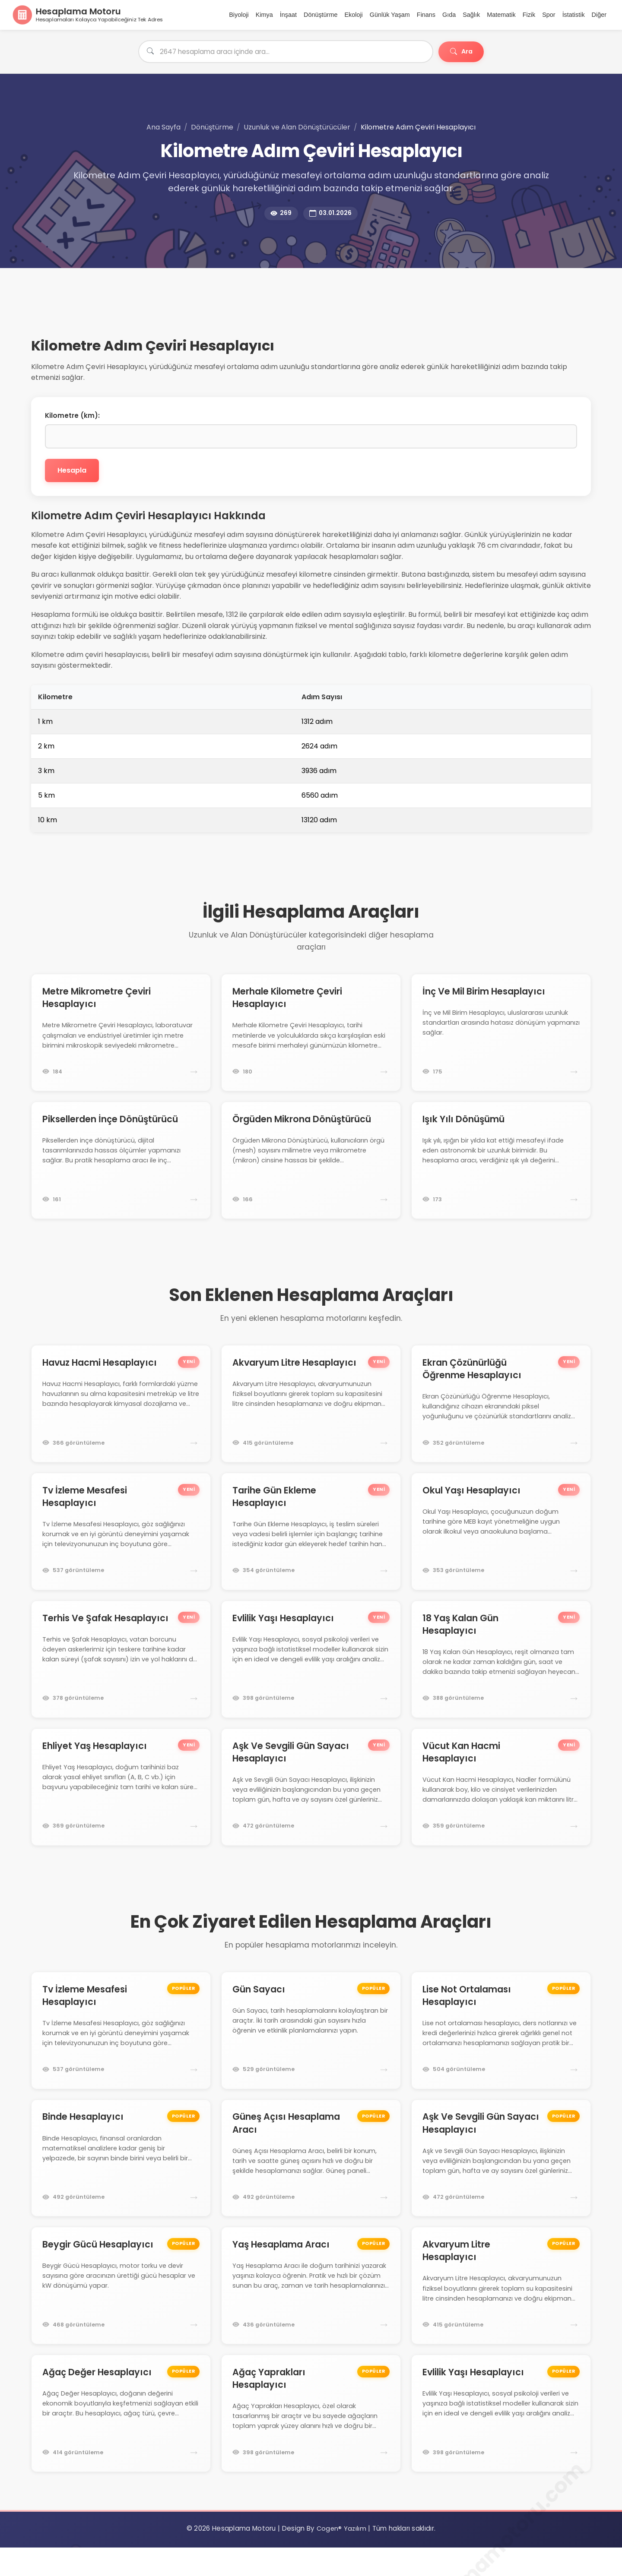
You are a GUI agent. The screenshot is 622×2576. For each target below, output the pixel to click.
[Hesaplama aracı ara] (283, 54)
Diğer (599, 15)
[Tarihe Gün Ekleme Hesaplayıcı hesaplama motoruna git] (311, 1543)
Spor (548, 15)
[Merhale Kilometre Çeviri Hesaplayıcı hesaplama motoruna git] (311, 1036)
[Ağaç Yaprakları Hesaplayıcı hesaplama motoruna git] (311, 2441)
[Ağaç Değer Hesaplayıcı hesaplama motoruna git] (121, 2441)
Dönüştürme (320, 15)
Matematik (501, 15)
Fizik (529, 15)
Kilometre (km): (72, 418)
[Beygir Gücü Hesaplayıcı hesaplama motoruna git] (121, 2311)
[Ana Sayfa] (88, 15)
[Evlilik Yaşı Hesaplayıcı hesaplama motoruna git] (311, 1673)
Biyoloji (239, 15)
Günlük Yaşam (390, 15)
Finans (426, 15)
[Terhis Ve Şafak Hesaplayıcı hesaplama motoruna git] (121, 1673)
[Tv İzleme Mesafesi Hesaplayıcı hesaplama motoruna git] (121, 1543)
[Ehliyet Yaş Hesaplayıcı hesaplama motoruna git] (121, 1803)
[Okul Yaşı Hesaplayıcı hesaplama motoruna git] (501, 1543)
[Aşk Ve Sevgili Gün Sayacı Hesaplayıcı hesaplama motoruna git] (311, 1803)
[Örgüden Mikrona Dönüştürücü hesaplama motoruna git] (311, 1166)
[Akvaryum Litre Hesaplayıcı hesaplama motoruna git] (311, 1412)
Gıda (449, 15)
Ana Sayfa (163, 129)
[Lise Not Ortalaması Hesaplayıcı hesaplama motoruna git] (501, 2050)
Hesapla (76, 473)
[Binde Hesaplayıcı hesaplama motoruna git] (121, 2180)
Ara (458, 53)
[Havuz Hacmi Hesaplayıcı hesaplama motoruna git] (121, 1412)
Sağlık (471, 15)
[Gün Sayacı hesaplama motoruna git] (311, 2050)
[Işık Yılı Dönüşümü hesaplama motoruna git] (501, 1166)
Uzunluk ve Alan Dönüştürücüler (297, 129)
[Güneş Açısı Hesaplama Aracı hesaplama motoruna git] (311, 2180)
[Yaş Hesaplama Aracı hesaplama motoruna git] (311, 2311)
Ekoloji (353, 15)
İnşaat (288, 15)
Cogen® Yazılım (341, 2557)
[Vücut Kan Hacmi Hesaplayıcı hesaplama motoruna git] (501, 1803)
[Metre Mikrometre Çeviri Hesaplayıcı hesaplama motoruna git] (121, 1036)
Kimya (264, 15)
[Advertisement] (240, 318)
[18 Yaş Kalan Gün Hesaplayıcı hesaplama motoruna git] (501, 1673)
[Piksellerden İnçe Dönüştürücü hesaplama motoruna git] (121, 1166)
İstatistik (573, 15)
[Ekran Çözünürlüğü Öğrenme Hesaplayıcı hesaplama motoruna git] (501, 1412)
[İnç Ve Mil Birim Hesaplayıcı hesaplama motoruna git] (501, 1036)
